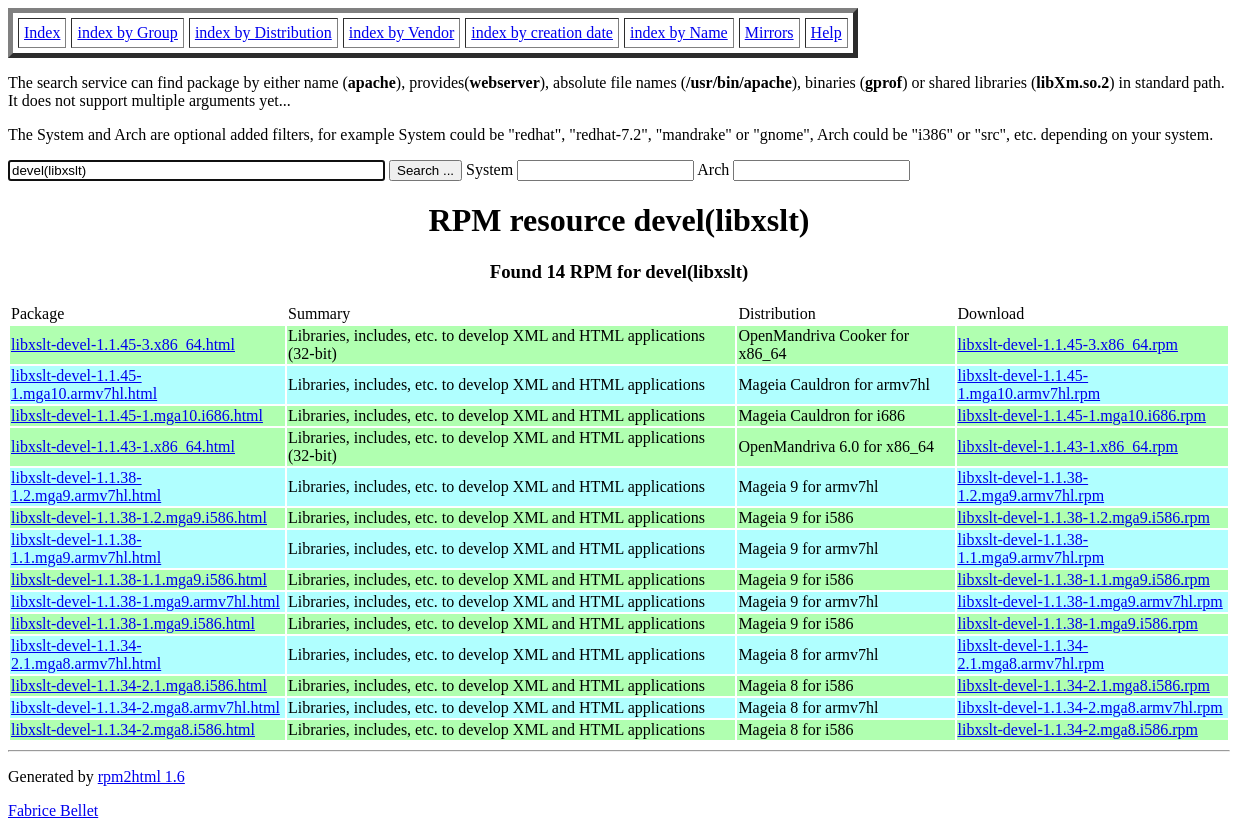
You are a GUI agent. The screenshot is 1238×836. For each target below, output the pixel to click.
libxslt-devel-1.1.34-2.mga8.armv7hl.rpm (1090, 707)
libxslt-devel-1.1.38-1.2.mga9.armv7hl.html (86, 486)
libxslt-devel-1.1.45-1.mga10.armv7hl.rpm (1029, 384)
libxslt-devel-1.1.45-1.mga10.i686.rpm (1082, 415)
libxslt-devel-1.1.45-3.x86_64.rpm (1068, 344)
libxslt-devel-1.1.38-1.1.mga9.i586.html (139, 579)
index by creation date (542, 32)
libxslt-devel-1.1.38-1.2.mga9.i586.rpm (1084, 517)
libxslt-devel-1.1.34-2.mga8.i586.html (133, 729)
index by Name (679, 32)
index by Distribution (263, 32)
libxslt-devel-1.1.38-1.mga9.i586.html (133, 623)
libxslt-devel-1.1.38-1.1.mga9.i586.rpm (1084, 579)
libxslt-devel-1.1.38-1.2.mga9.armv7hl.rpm (1031, 486)
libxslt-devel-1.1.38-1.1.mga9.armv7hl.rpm (1031, 548)
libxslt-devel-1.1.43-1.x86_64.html (123, 446)
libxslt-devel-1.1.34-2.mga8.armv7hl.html (145, 707)
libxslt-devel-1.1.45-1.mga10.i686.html (137, 415)
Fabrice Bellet (53, 810)
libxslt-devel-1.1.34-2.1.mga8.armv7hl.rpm (1031, 654)
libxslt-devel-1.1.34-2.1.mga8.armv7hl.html (86, 654)
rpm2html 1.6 (141, 776)
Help (826, 32)
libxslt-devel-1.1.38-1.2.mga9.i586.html (139, 517)
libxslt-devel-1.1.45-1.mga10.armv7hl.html (84, 384)
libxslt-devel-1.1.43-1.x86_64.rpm (1068, 446)
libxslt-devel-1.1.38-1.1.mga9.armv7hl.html (86, 548)
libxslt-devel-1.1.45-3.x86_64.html (123, 344)
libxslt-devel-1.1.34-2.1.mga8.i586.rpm (1084, 685)
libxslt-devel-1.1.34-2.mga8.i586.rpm (1078, 729)
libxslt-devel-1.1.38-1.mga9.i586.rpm (1078, 623)
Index (42, 32)
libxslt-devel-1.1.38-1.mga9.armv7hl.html (145, 601)
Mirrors (769, 32)
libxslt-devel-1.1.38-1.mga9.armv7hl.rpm (1090, 601)
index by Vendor (401, 32)
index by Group (127, 32)
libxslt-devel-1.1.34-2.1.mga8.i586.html (139, 685)
